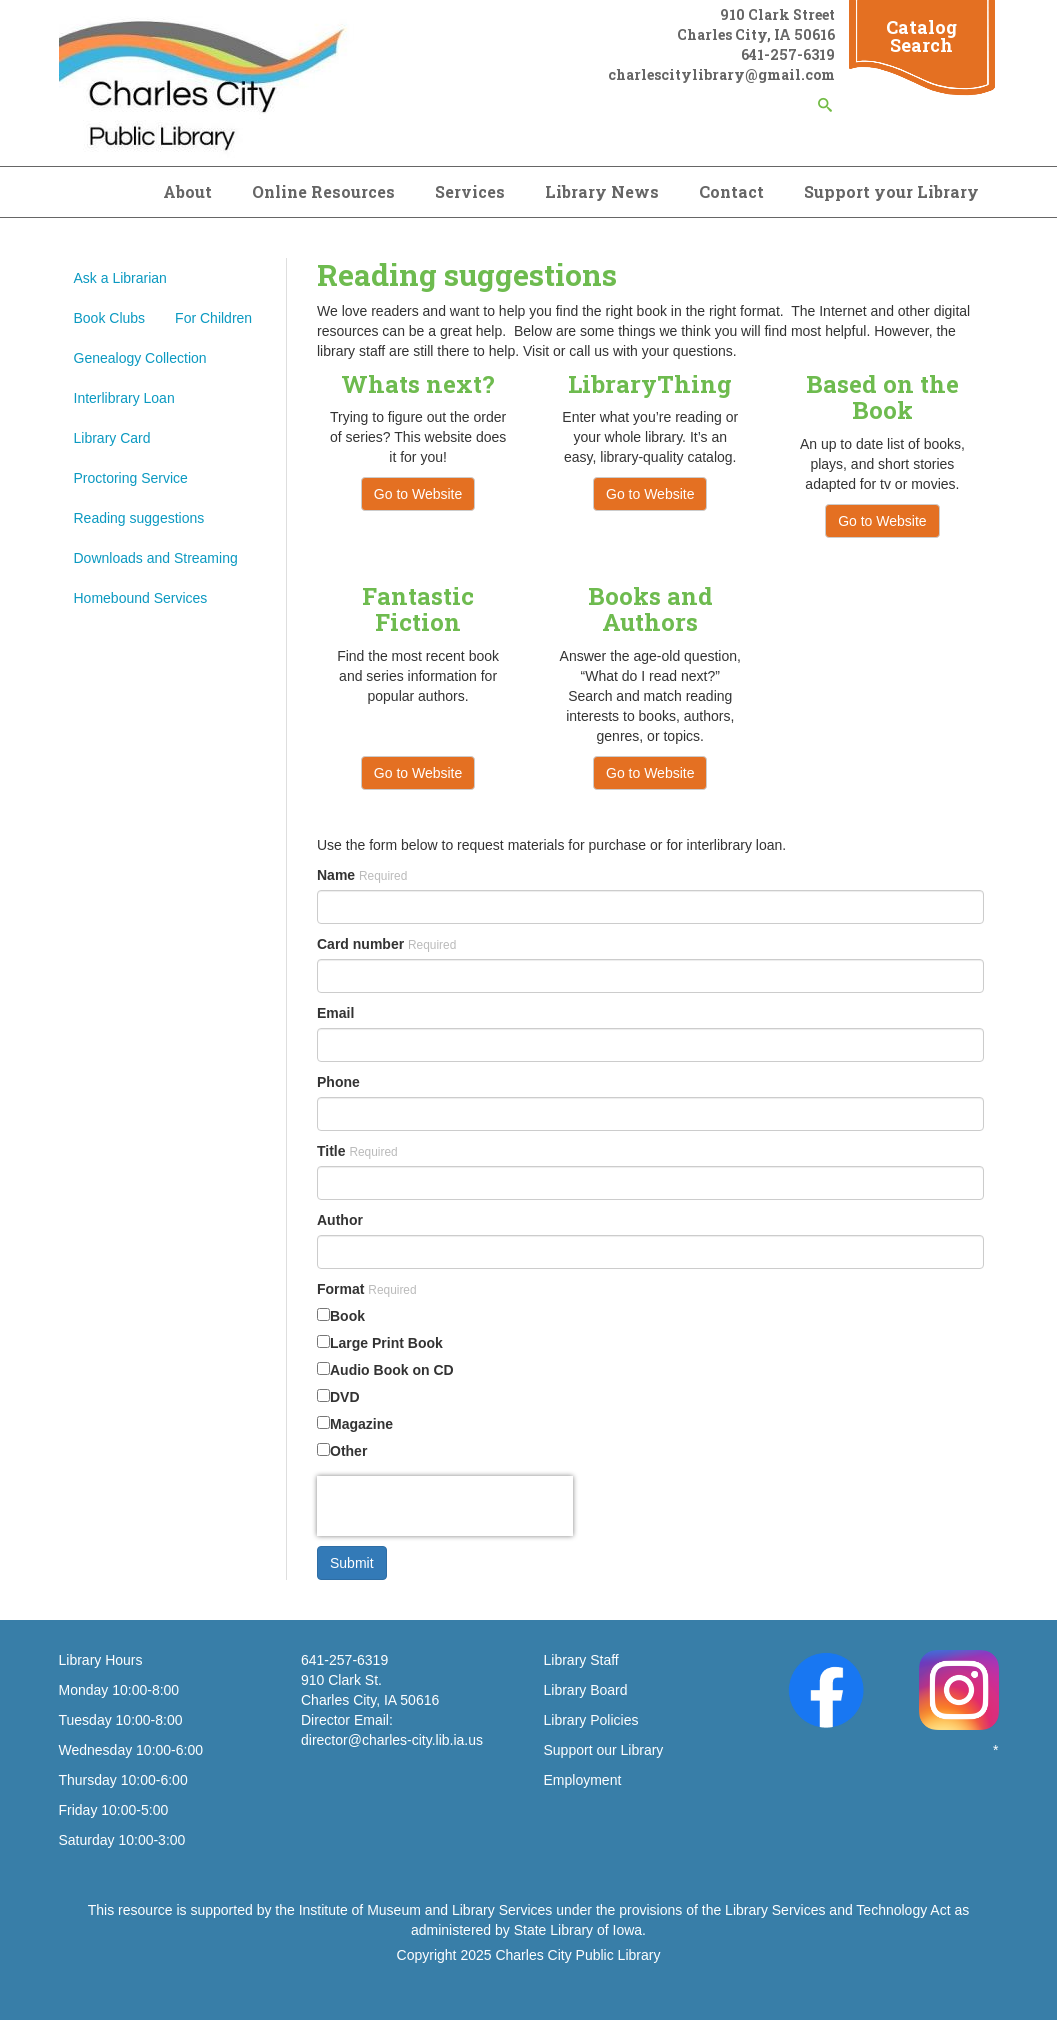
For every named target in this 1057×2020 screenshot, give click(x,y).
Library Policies (591, 1720)
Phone (338, 1082)
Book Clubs (110, 318)
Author (340, 1220)
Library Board (586, 1690)
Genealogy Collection (140, 358)
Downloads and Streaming (156, 558)
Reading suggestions (139, 518)
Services (470, 191)
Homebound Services (141, 598)
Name (362, 875)
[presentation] (445, 1506)
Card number (386, 944)
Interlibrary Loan (124, 398)
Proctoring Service (131, 478)
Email (335, 1013)
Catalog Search (921, 36)
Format (367, 1289)
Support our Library (604, 1750)
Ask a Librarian (120, 278)
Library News (602, 191)
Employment (583, 1780)
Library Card (112, 438)
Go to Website (418, 494)
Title (357, 1151)
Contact (731, 191)
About (187, 191)
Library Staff (581, 1660)
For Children (213, 318)
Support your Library (891, 191)
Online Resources (323, 191)
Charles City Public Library (577, 1955)
